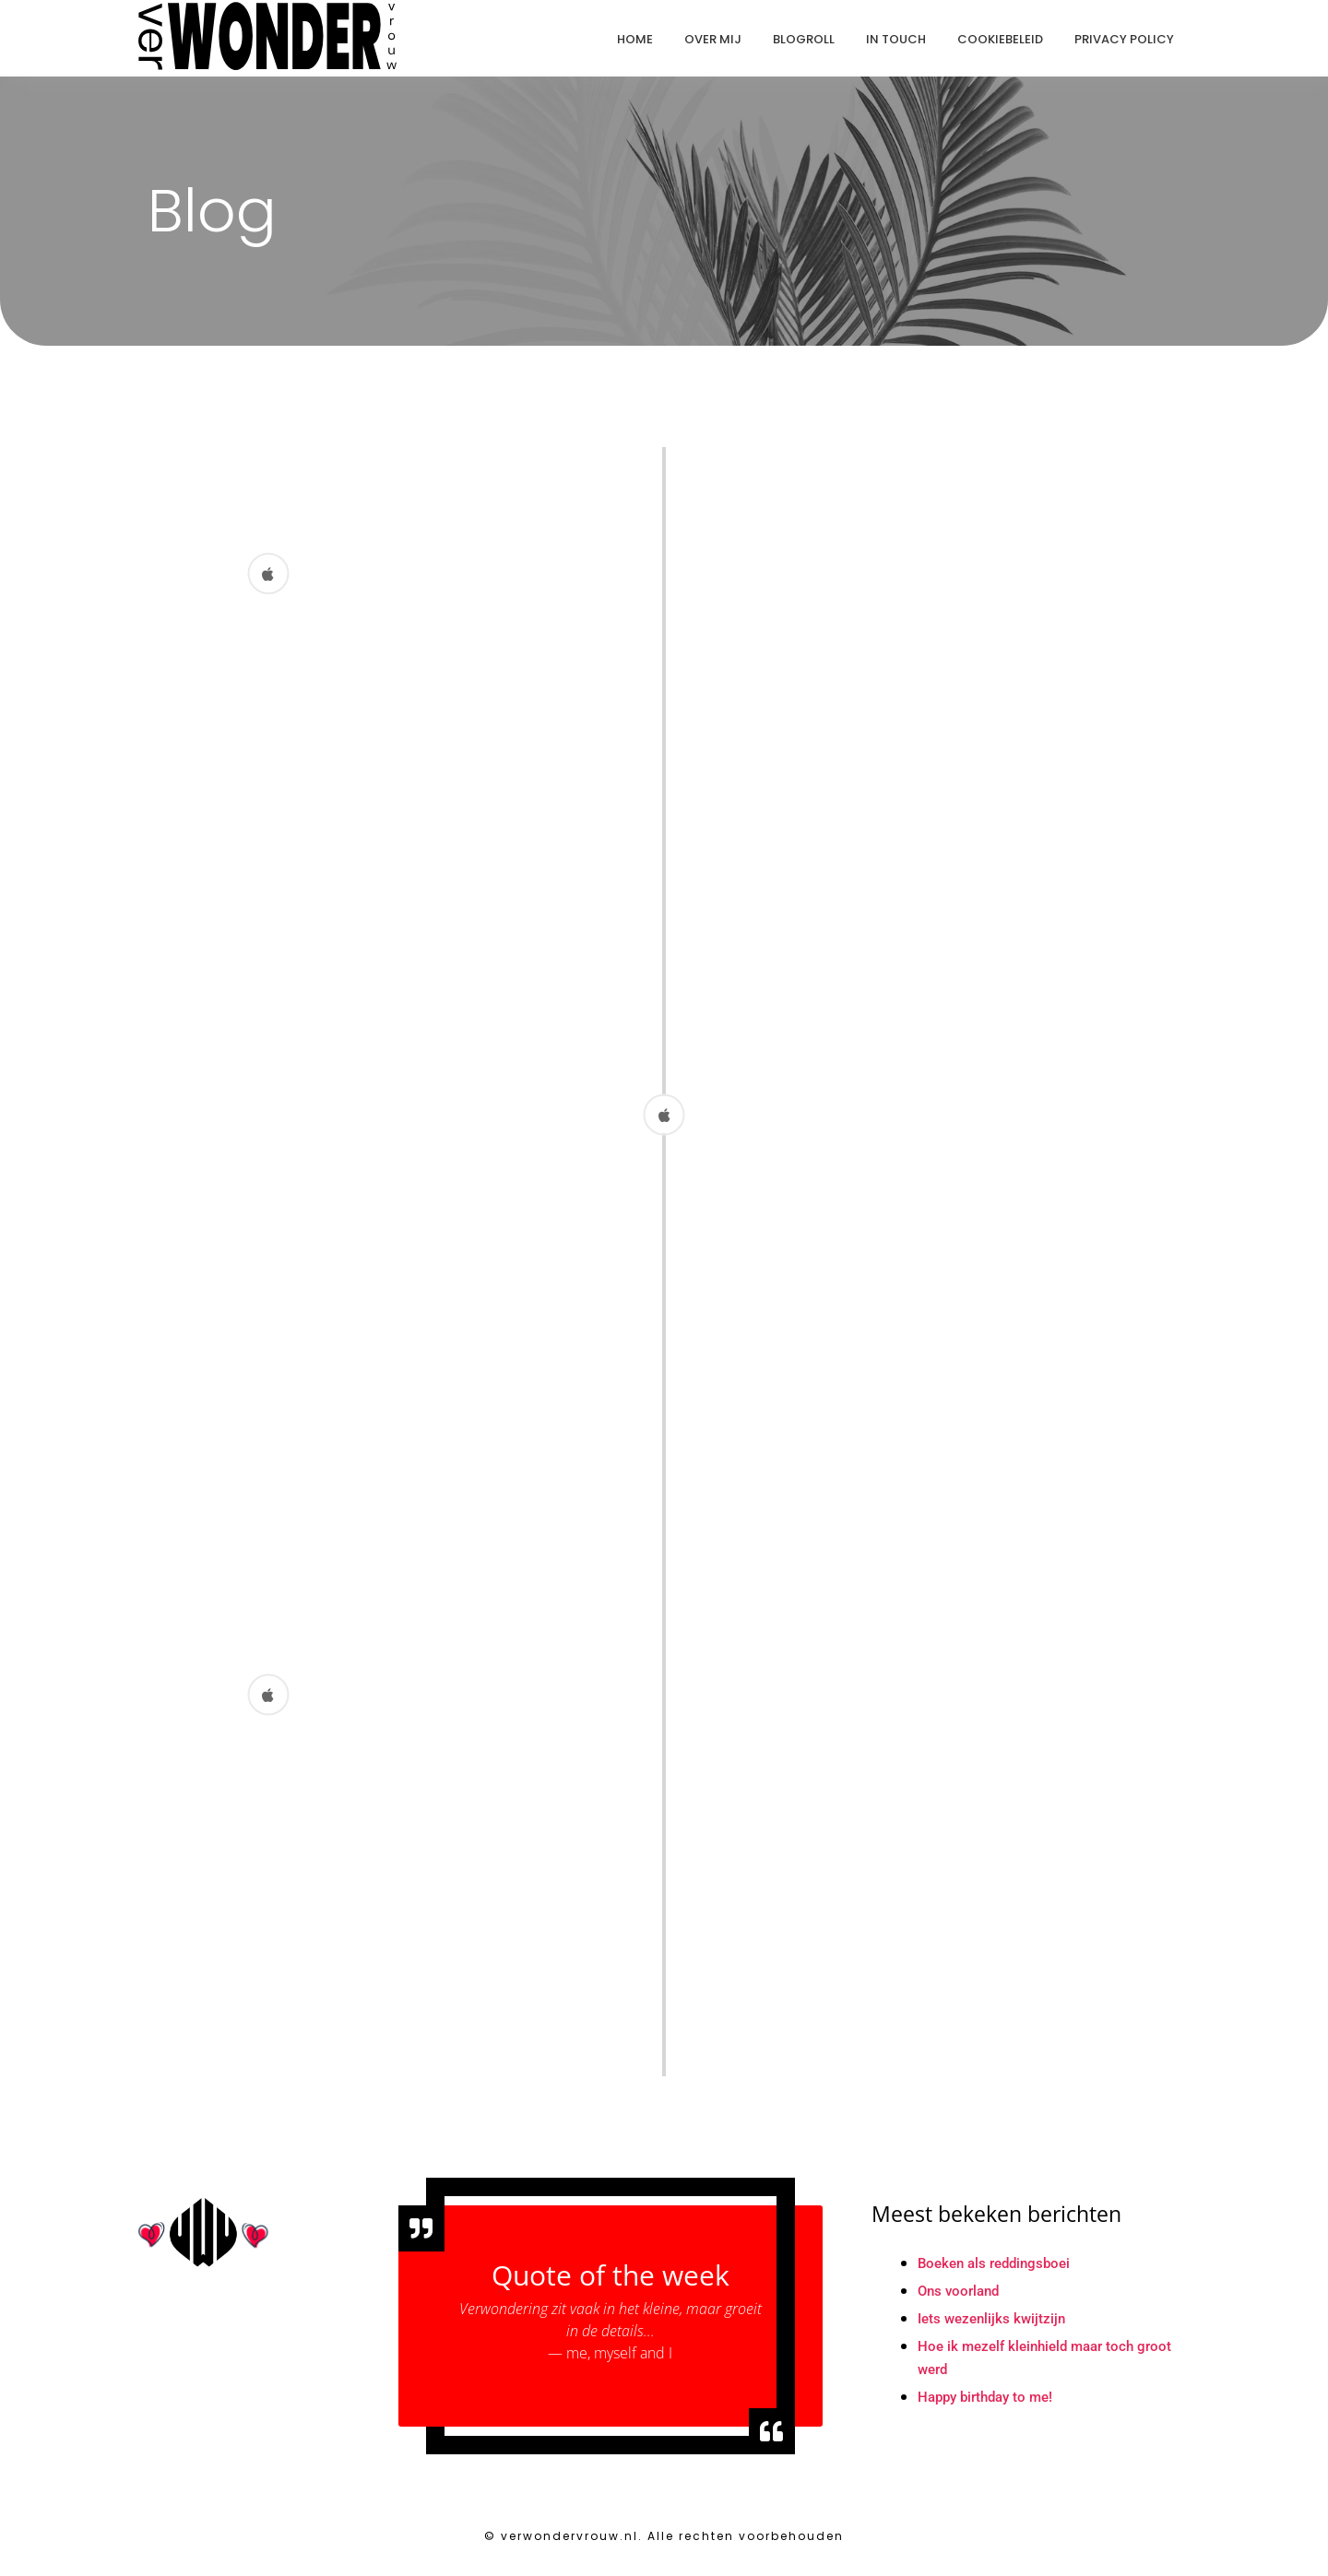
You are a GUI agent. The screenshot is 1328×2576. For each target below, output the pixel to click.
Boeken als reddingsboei (999, 2274)
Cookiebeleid (1000, 39)
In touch (896, 39)
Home (635, 39)
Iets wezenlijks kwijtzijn (995, 2329)
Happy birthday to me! (990, 2407)
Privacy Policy (1124, 39)
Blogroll (804, 39)
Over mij (712, 39)
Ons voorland (961, 2301)
